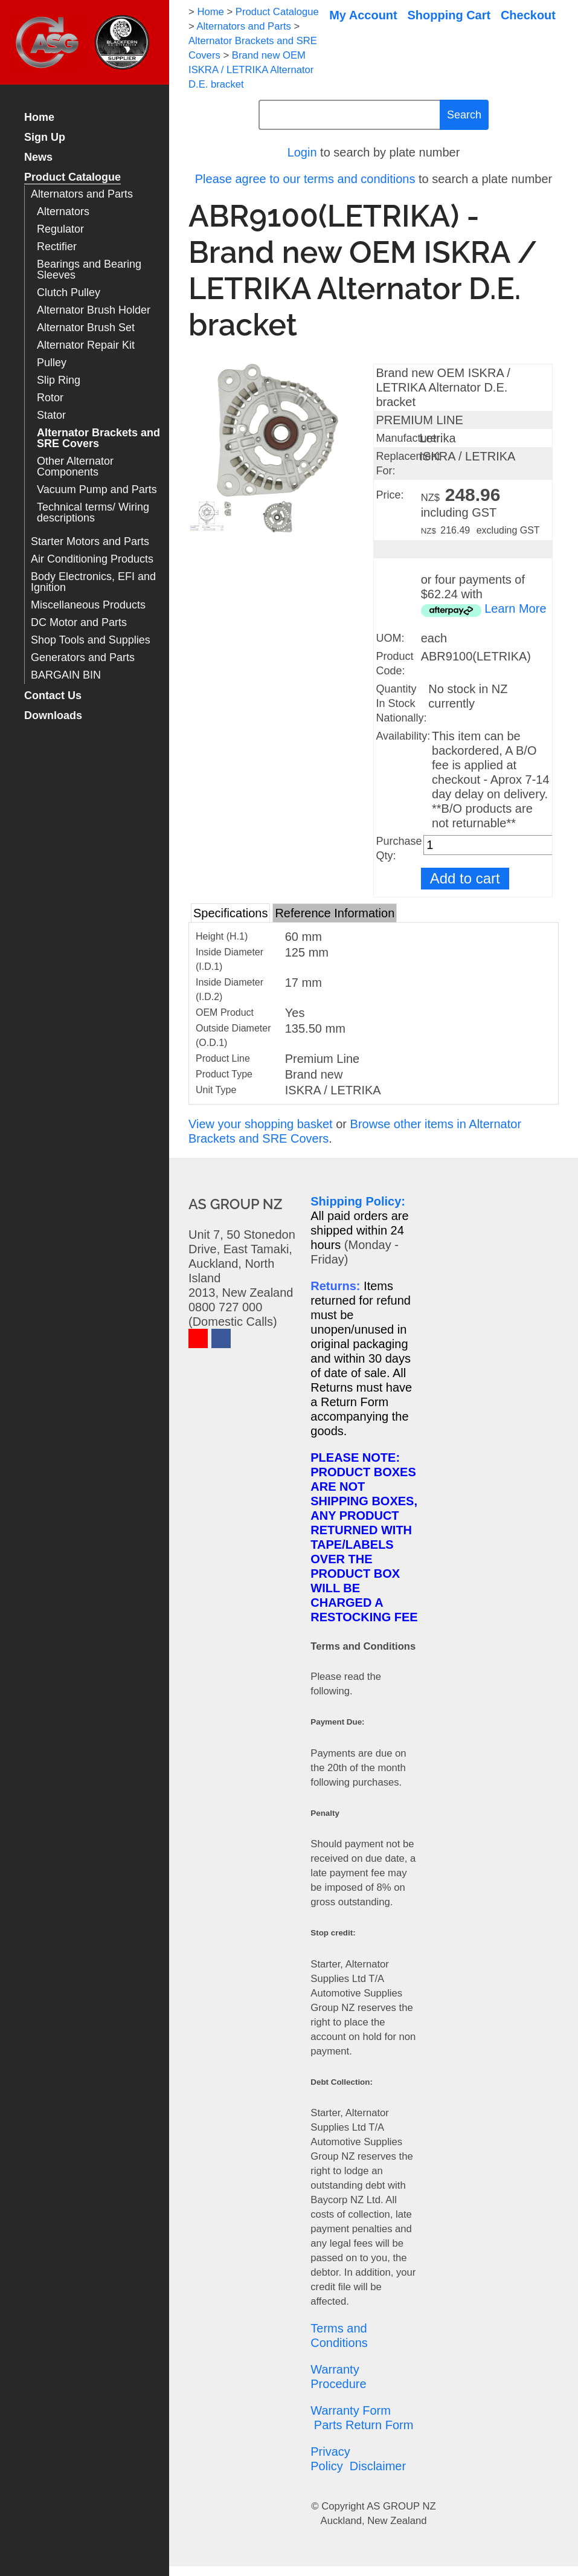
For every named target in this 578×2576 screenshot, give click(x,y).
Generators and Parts (83, 657)
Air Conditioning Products (92, 559)
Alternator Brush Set (86, 328)
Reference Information (334, 913)
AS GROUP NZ (401, 2506)
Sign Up (44, 137)
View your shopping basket (260, 1124)
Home (39, 117)
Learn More (515, 608)
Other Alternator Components (75, 467)
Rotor (50, 398)
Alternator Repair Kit (86, 345)
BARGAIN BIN (66, 675)
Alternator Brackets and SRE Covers (98, 438)
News (38, 157)
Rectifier (57, 247)
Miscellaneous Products (88, 605)
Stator (51, 415)
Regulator (60, 229)
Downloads (53, 715)
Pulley (51, 363)
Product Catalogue (72, 177)
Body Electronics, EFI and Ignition (93, 582)
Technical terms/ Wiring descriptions (93, 513)
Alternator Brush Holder (93, 310)
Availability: (403, 736)
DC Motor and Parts (79, 622)
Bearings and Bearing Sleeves (89, 270)
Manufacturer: (409, 438)
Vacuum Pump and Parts (97, 490)
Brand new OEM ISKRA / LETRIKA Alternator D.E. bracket (250, 70)
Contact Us (53, 696)
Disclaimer (378, 2466)
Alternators (63, 212)
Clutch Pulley (68, 293)
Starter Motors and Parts (90, 541)
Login (302, 152)
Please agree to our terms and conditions (305, 179)
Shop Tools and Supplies (90, 640)
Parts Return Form (363, 2425)
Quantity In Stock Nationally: (401, 703)
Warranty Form (350, 2410)
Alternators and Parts (82, 194)
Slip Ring (58, 380)
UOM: (390, 638)
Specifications (230, 913)
